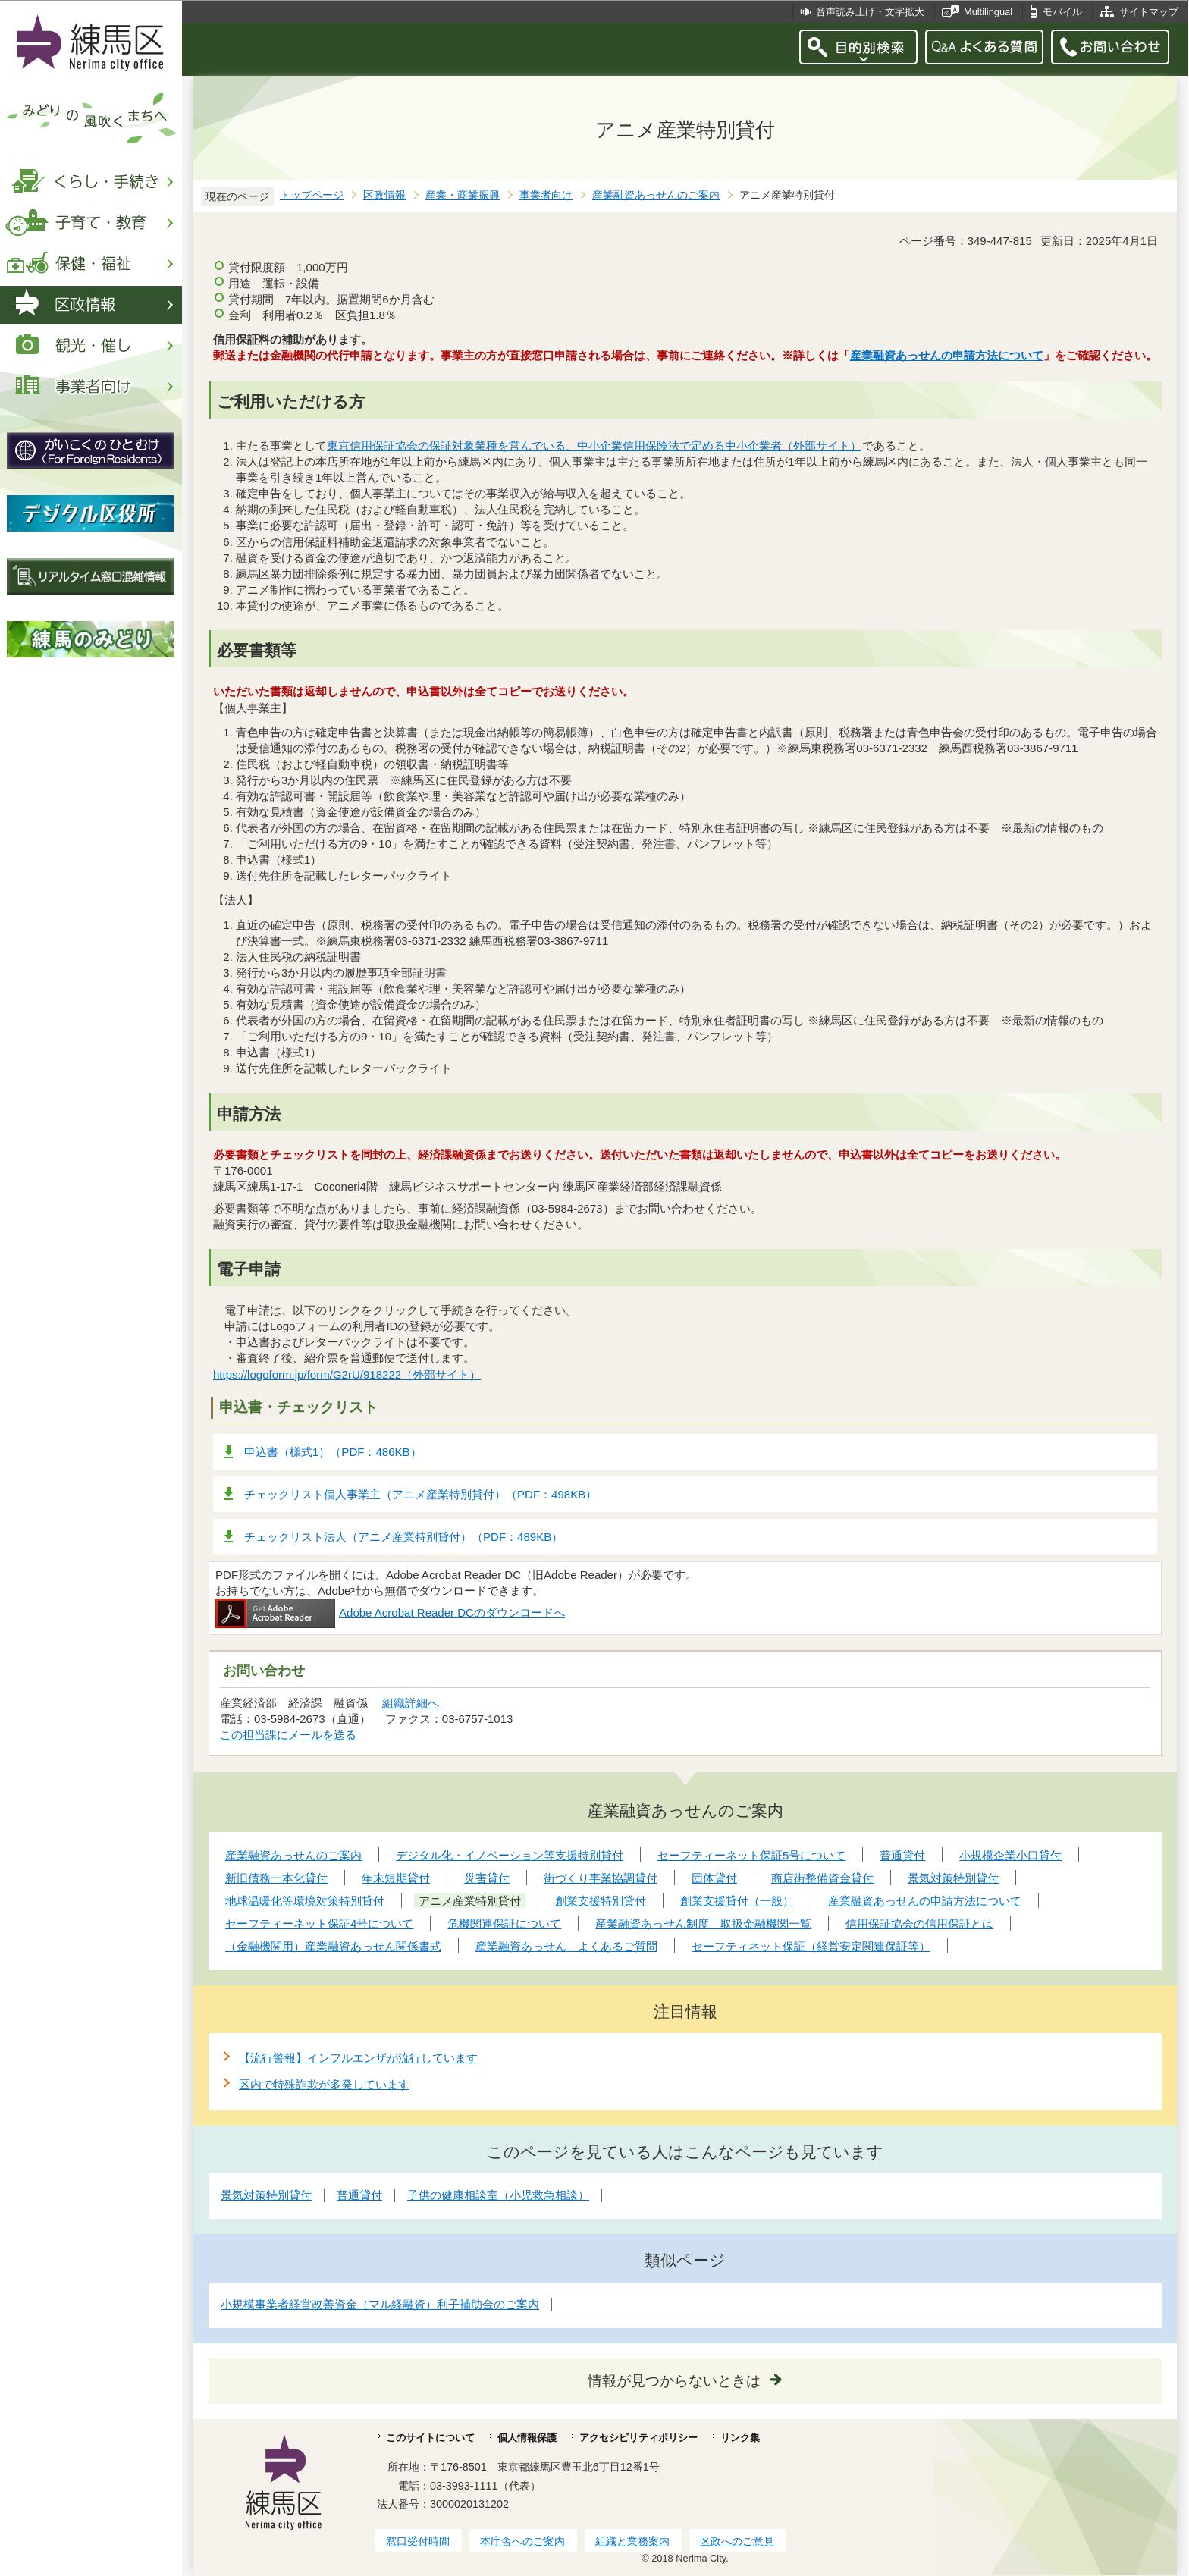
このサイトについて (430, 2437)
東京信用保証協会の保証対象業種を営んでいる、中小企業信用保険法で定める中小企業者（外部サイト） (594, 445)
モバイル (1062, 11)
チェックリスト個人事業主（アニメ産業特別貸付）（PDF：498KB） (420, 1494)
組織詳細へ (410, 1702)
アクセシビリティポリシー (638, 2437)
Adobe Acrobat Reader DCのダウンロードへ (390, 1612)
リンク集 (740, 2437)
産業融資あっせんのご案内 (656, 195)
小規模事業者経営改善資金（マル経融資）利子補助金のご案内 (380, 2304)
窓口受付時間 (418, 2541)
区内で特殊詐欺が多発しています (324, 2084)
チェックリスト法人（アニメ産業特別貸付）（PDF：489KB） (403, 1536)
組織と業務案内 (632, 2541)
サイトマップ (1148, 11)
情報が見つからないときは (674, 2381)
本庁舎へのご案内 (522, 2541)
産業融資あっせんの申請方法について (946, 355)
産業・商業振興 (462, 195)
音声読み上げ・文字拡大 (870, 11)
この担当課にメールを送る (288, 1734)
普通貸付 (359, 2195)
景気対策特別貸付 (266, 2195)
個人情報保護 (527, 2437)
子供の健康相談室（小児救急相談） (498, 2195)
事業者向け (546, 195)
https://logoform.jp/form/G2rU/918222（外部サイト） (347, 1374)
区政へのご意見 (737, 2541)
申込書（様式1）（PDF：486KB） (333, 1451)
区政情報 (384, 195)
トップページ (312, 195)
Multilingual (988, 11)
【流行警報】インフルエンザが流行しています (358, 2057)
